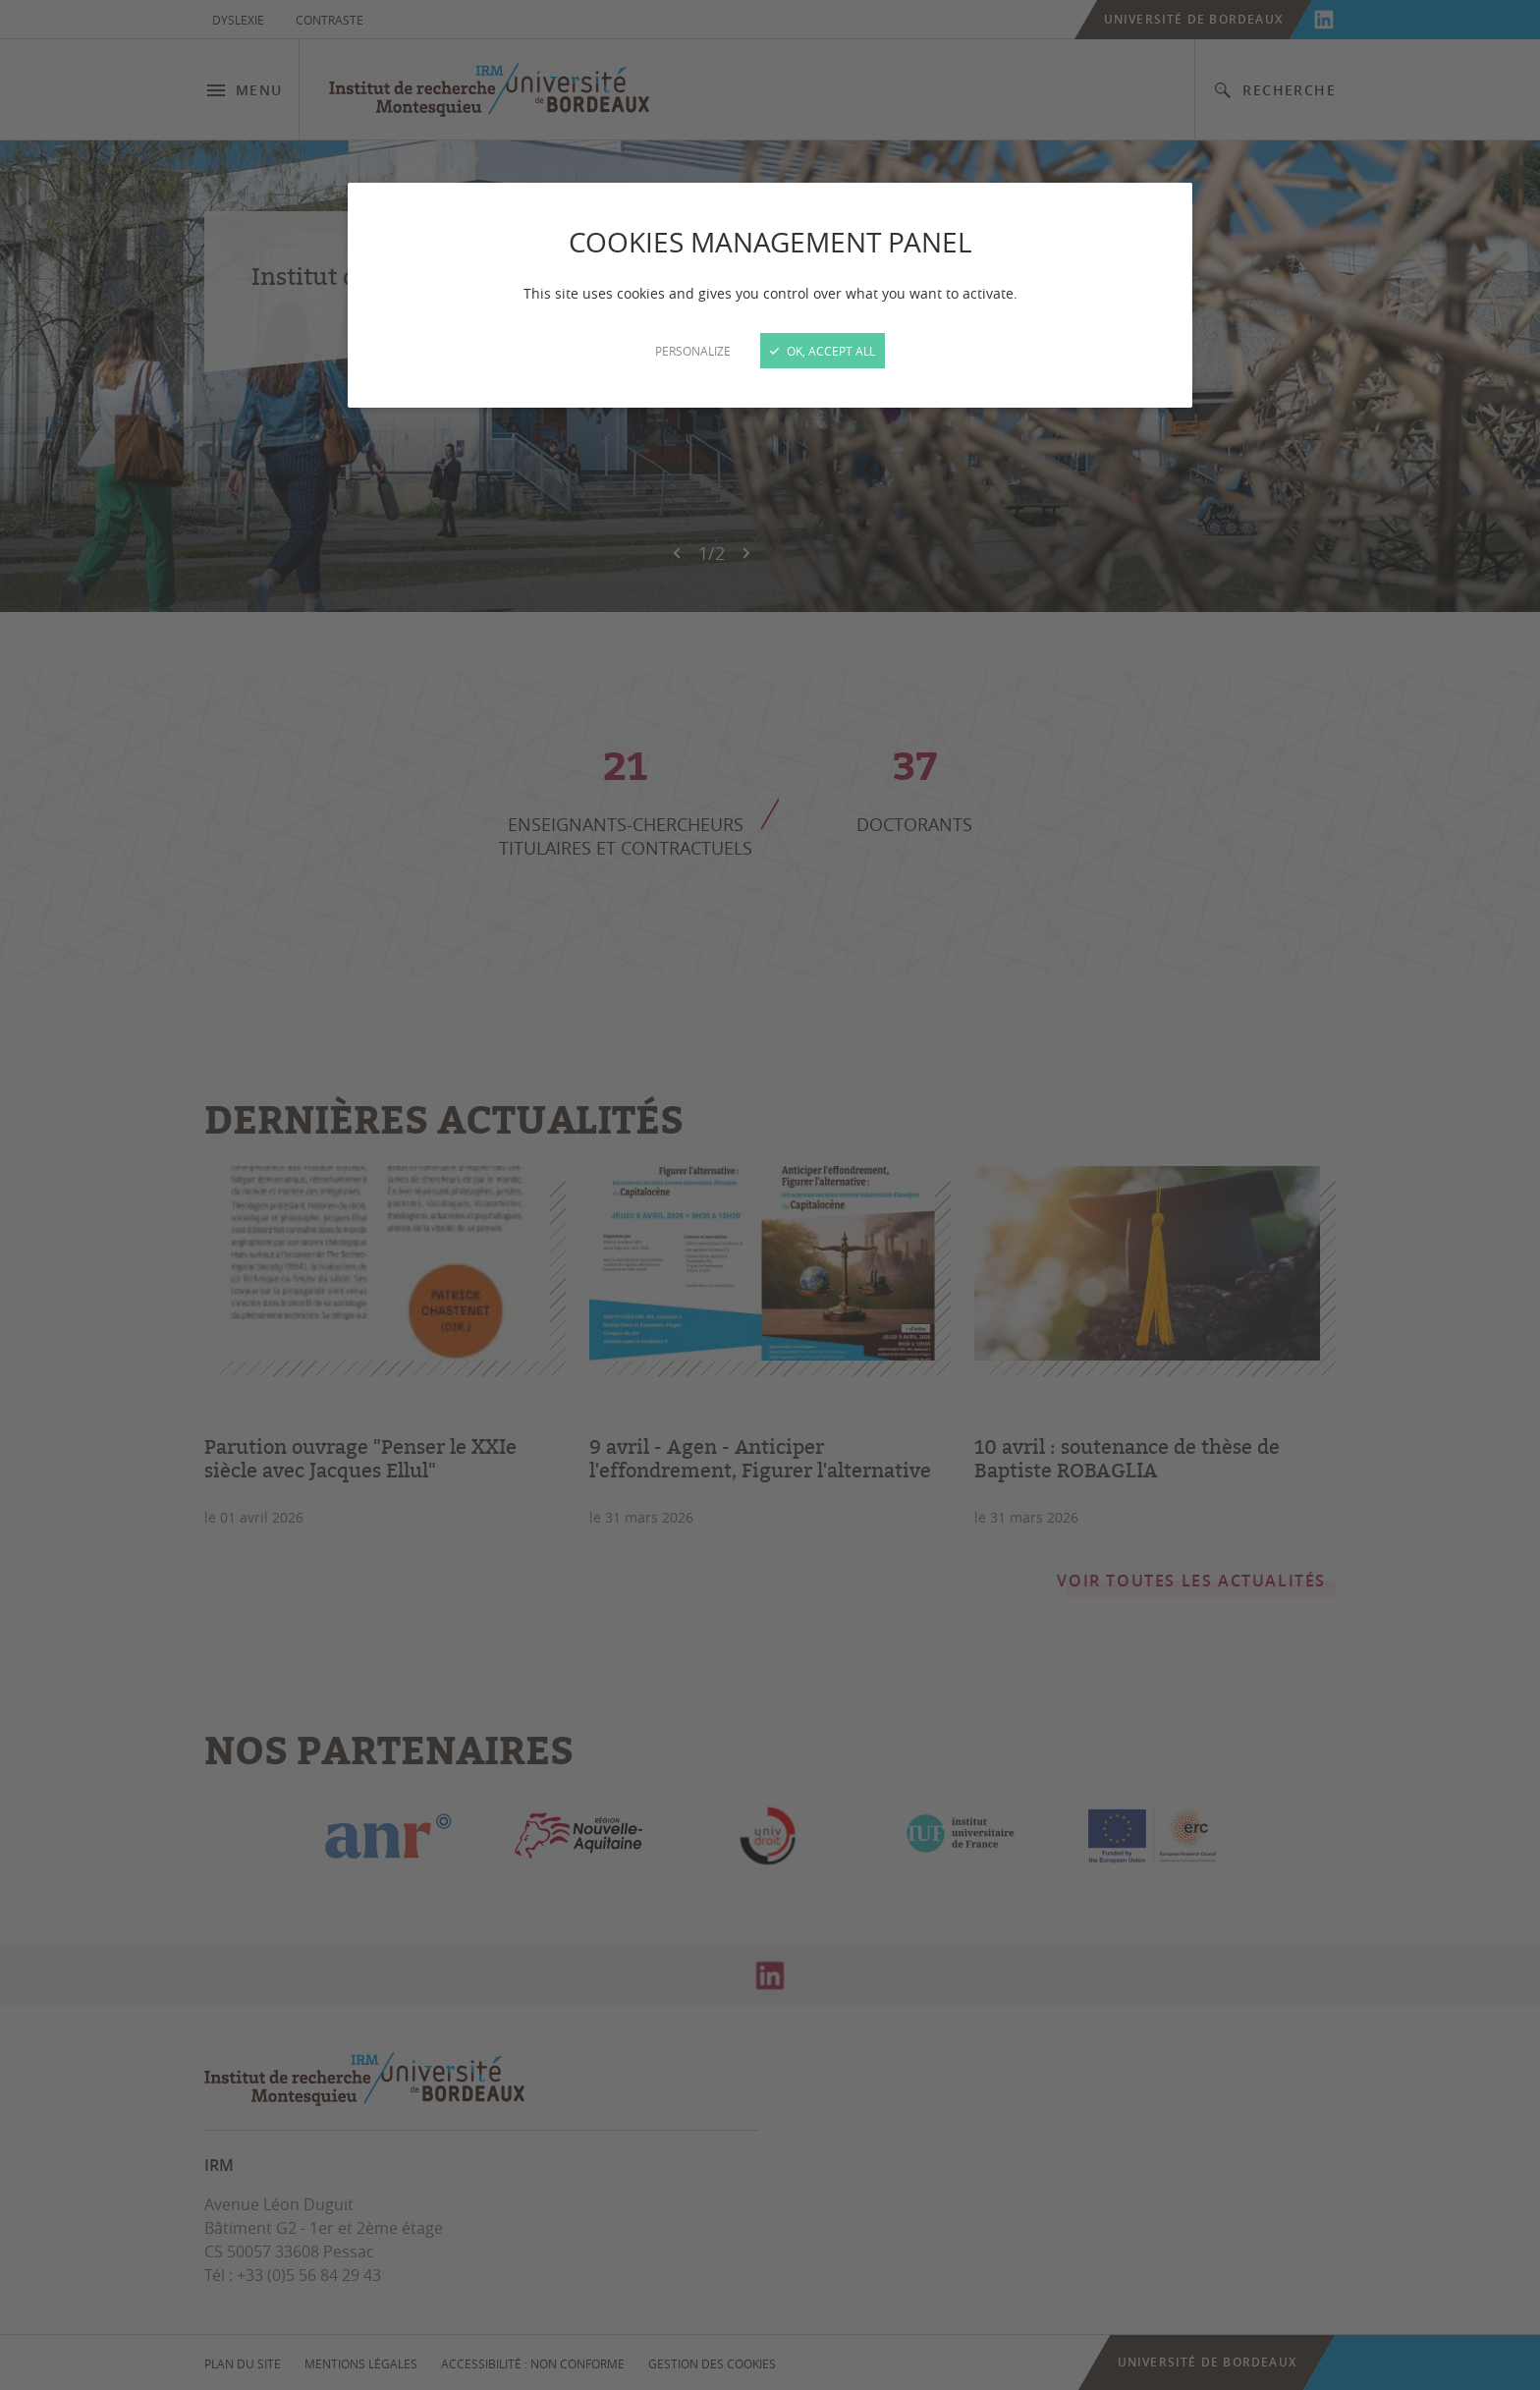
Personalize (693, 351)
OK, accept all (822, 351)
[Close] (770, 1195)
